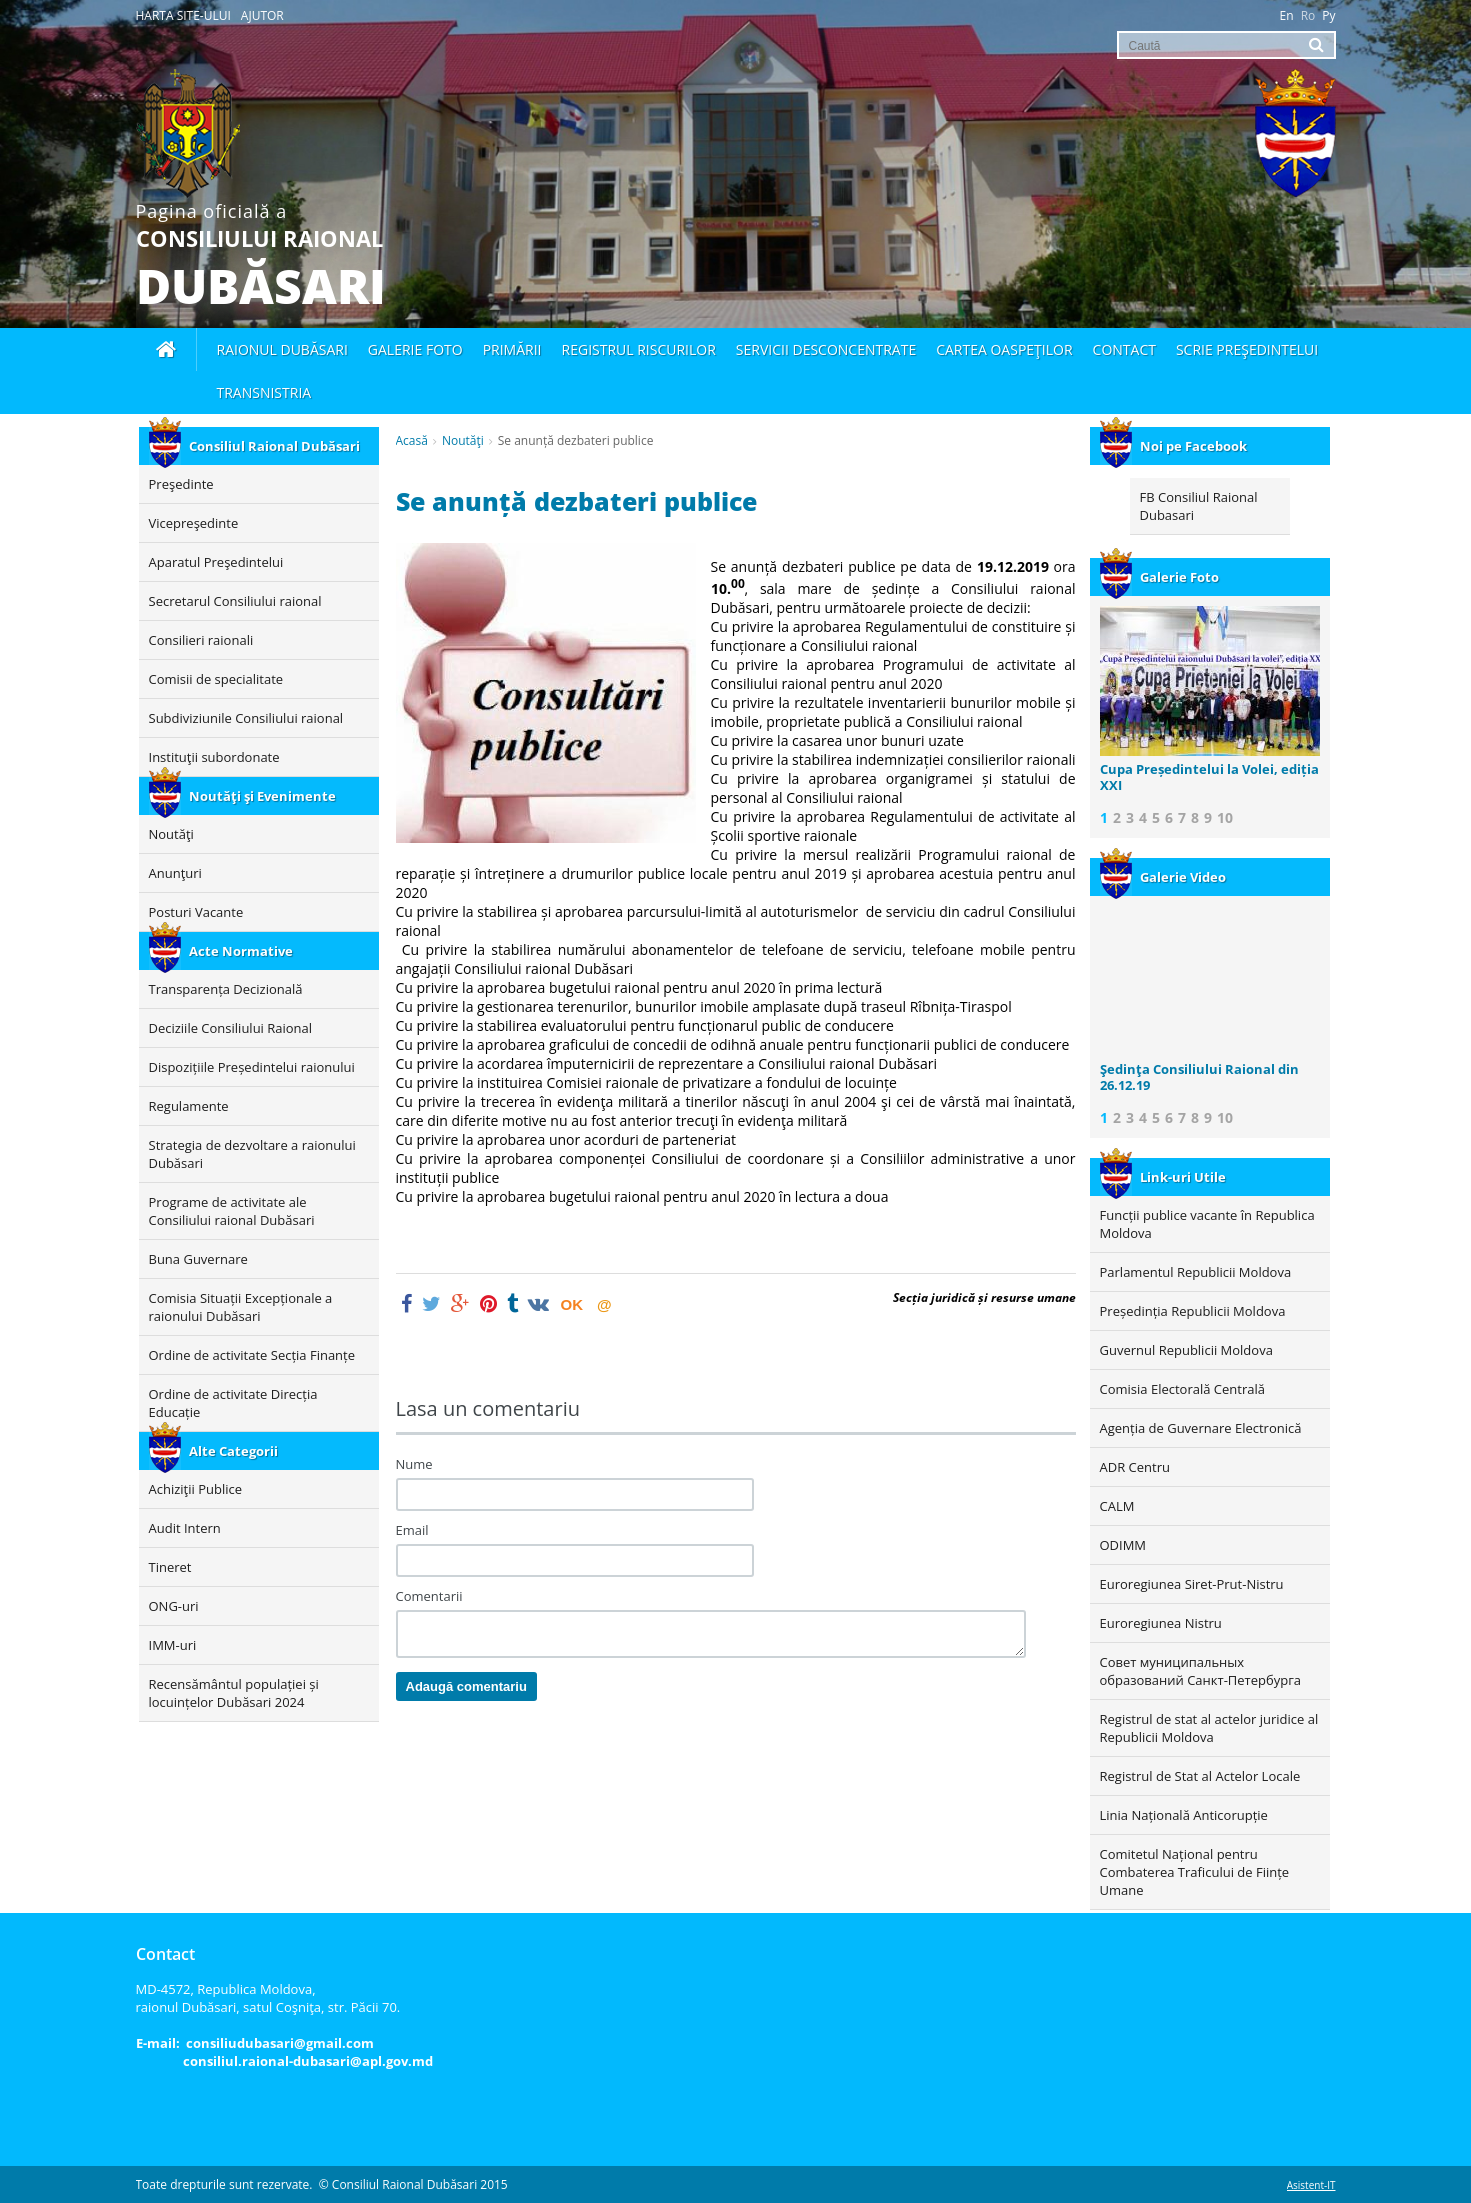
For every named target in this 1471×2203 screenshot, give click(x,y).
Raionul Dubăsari (282, 349)
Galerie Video (1163, 877)
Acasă (412, 440)
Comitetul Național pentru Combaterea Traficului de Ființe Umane (1195, 1872)
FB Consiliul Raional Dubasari (1199, 506)
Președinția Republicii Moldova (1193, 1311)
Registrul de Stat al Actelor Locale (1200, 1776)
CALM (1117, 1506)
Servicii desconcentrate (826, 349)
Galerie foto (415, 349)
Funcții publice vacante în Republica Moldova (1207, 1224)
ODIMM (1123, 1545)
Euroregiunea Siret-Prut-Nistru (1192, 1584)
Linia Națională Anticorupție (1184, 1815)
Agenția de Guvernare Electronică (1201, 1428)
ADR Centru (1135, 1467)
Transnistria (264, 392)
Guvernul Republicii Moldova (1186, 1350)
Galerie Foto (1159, 577)
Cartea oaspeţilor (1004, 349)
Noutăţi (463, 440)
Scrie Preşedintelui (1247, 349)
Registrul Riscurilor (639, 349)
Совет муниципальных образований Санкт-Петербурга (1200, 1671)
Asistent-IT (1311, 2185)
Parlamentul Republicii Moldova (1196, 1272)
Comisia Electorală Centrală (1182, 1389)
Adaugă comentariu (466, 1686)
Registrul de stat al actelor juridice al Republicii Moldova (1209, 1728)
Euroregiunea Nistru (1161, 1623)
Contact (1124, 349)
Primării (512, 349)
